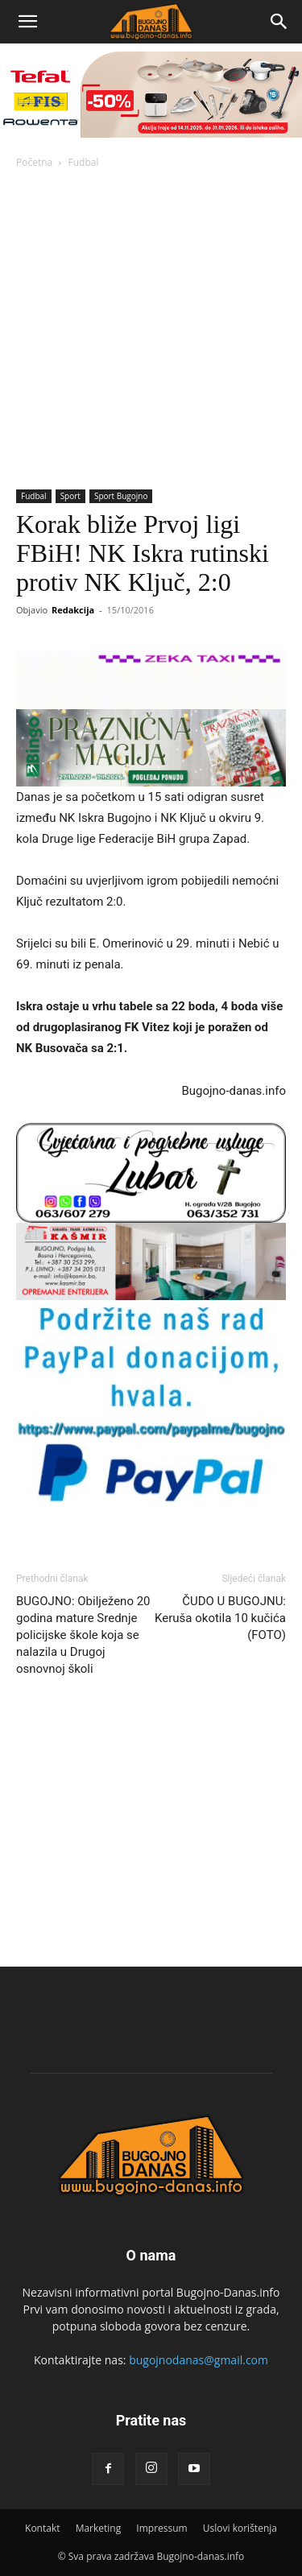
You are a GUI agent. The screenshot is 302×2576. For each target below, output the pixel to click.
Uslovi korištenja (240, 2528)
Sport (70, 496)
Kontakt (42, 2528)
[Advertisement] (151, 330)
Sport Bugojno (121, 496)
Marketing (99, 2528)
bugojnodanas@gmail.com (198, 2360)
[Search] (279, 21)
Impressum (161, 2528)
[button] (27, 21)
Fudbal (83, 162)
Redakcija (73, 610)
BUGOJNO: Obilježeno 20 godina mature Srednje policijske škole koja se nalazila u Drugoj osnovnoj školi (83, 1635)
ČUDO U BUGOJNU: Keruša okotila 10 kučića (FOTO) (220, 1618)
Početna (34, 162)
